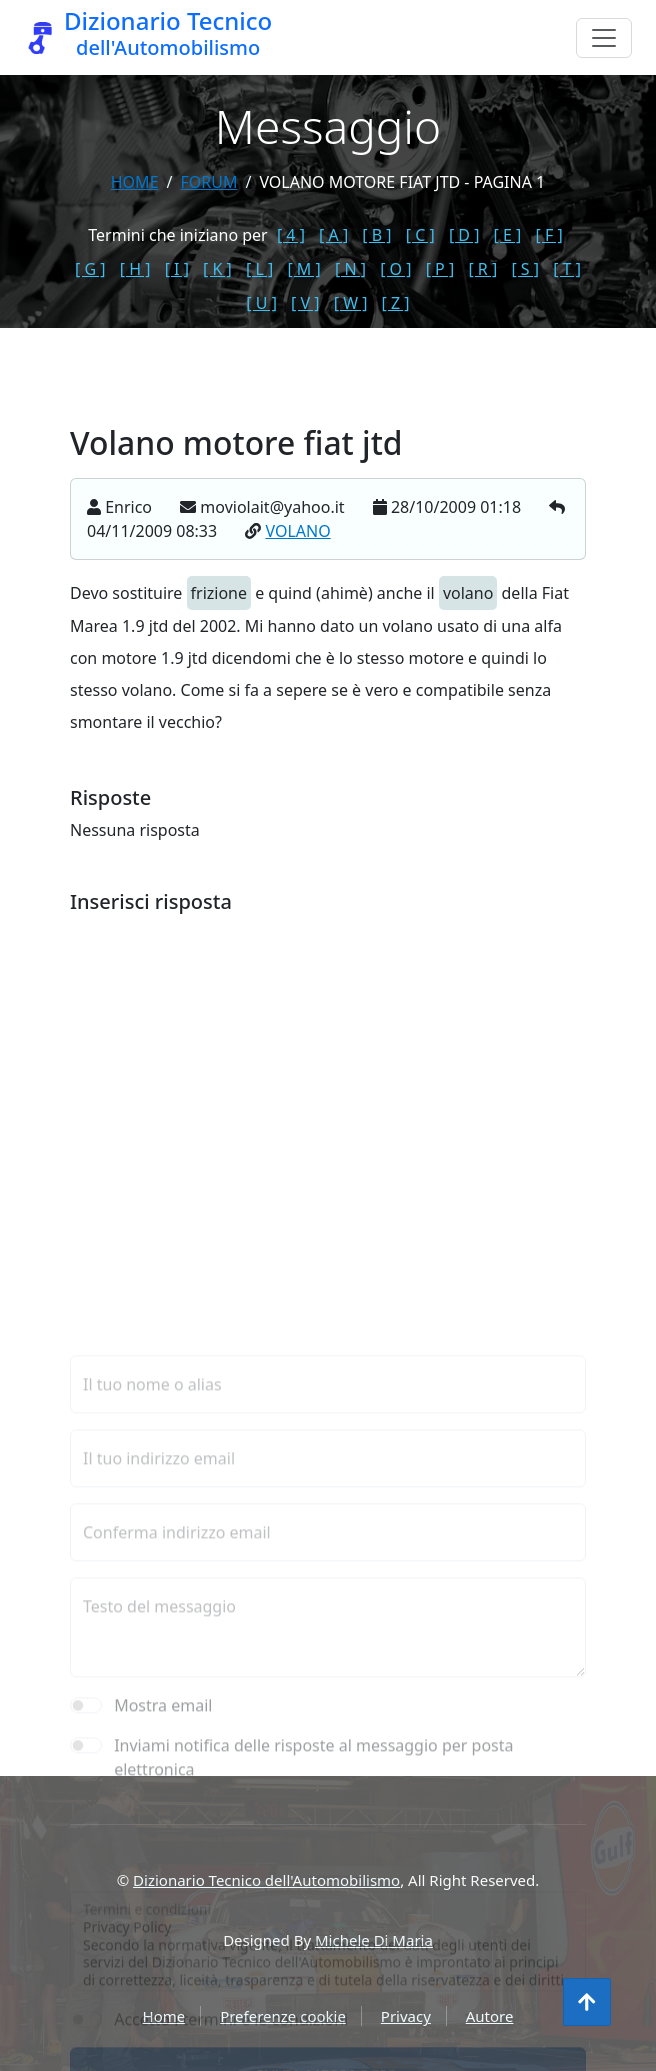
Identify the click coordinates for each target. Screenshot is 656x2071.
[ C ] (420, 235)
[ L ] (259, 269)
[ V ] (305, 303)
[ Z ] (396, 303)
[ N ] (350, 269)
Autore (490, 2016)
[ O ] (395, 269)
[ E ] (508, 235)
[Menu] (604, 38)
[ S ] (525, 269)
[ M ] (303, 269)
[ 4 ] (291, 235)
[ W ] (351, 303)
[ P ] (440, 269)
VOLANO (298, 537)
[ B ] (376, 235)
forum (208, 182)
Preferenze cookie (283, 2016)
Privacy (406, 2016)
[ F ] (549, 235)
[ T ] (567, 269)
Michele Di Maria (374, 1940)
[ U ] (261, 303)
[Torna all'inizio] (587, 2002)
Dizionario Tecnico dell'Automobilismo (266, 1880)
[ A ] (333, 235)
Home (135, 182)
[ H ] (135, 269)
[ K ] (217, 269)
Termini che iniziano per (177, 235)
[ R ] (482, 269)
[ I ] (177, 269)
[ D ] (464, 235)
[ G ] (90, 269)
